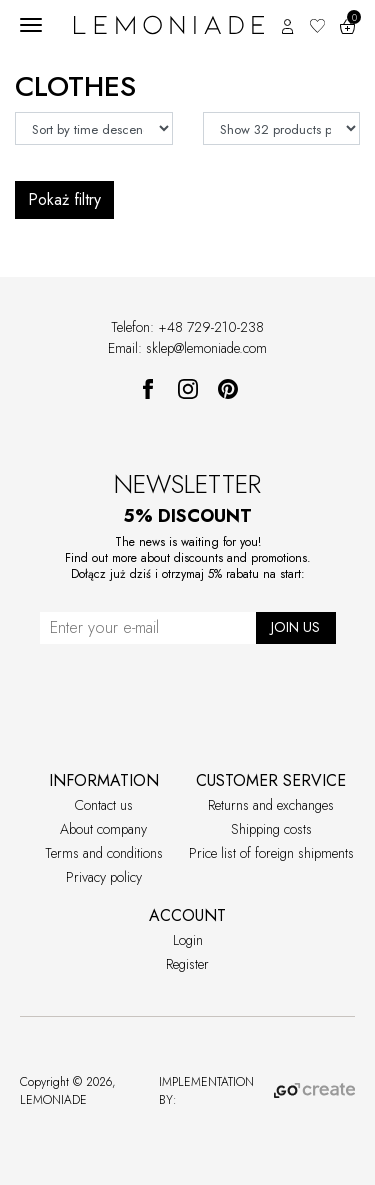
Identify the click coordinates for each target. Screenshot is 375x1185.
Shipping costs (271, 829)
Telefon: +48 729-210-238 (187, 327)
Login (188, 940)
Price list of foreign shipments (271, 853)
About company (103, 829)
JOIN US (295, 627)
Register (187, 964)
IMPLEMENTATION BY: (257, 1091)
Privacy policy (104, 877)
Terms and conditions (104, 853)
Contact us (104, 805)
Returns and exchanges (271, 805)
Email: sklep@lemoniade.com (187, 348)
